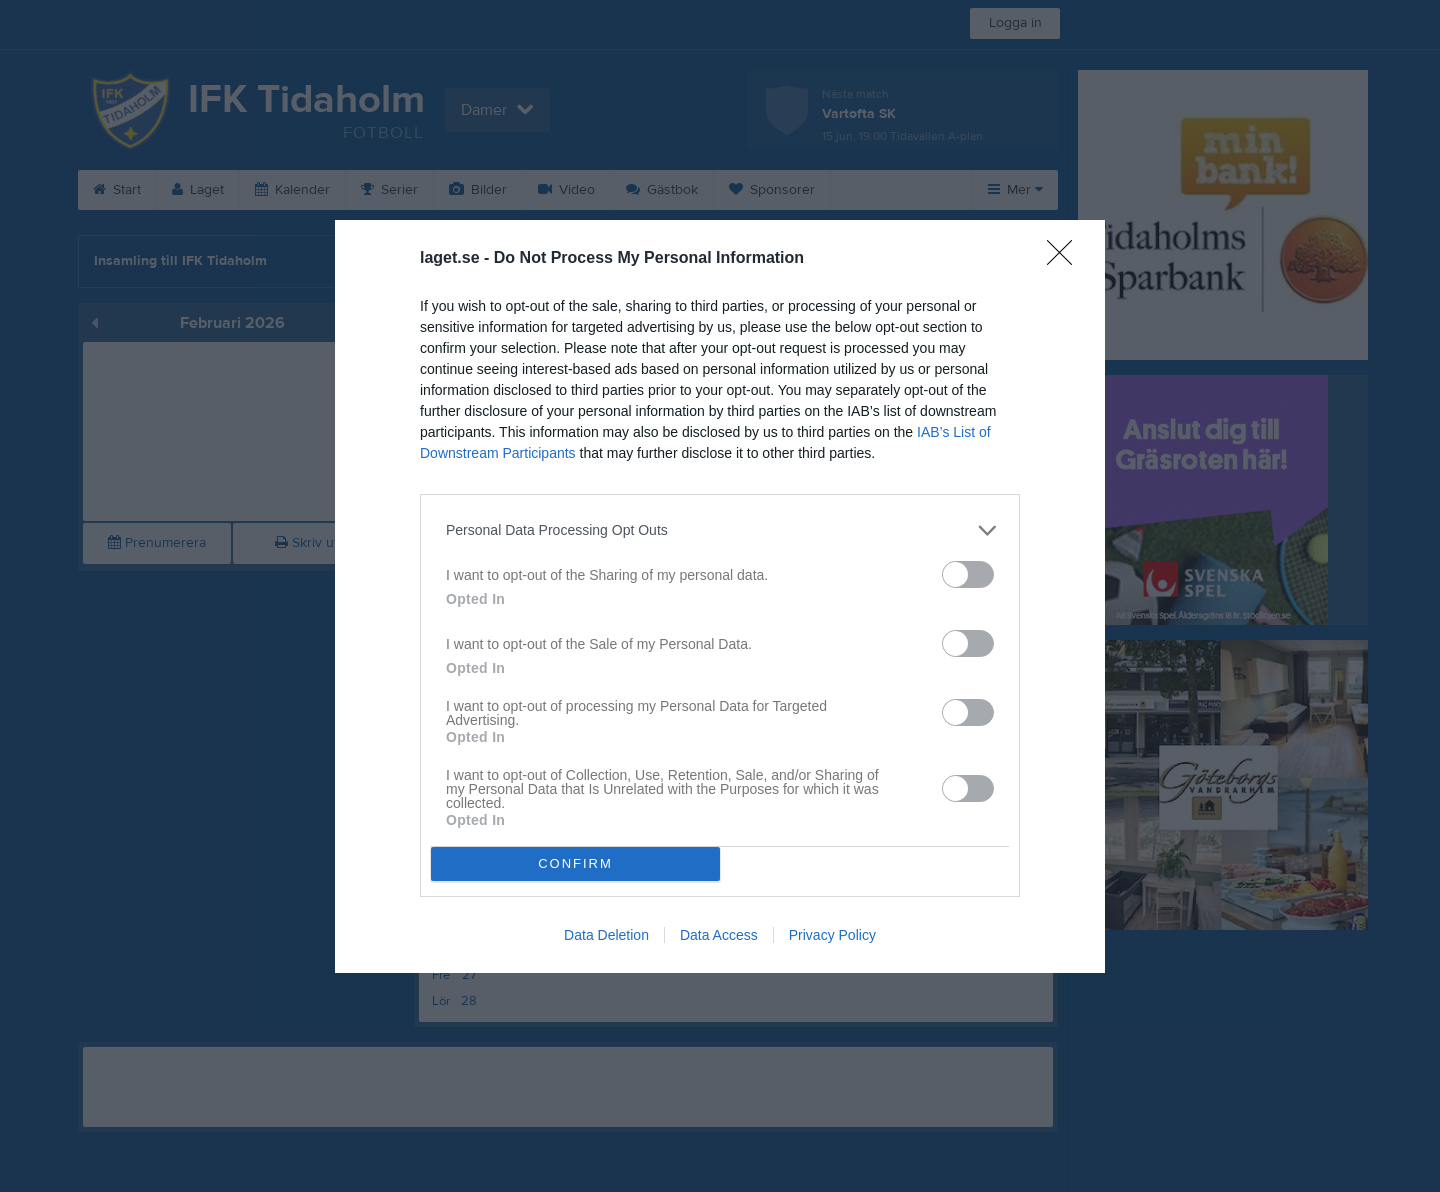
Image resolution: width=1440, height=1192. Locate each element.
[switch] (968, 574)
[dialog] (720, 596)
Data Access (719, 935)
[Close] (1066, 259)
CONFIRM (575, 863)
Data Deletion (606, 935)
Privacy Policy (832, 935)
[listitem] (720, 530)
